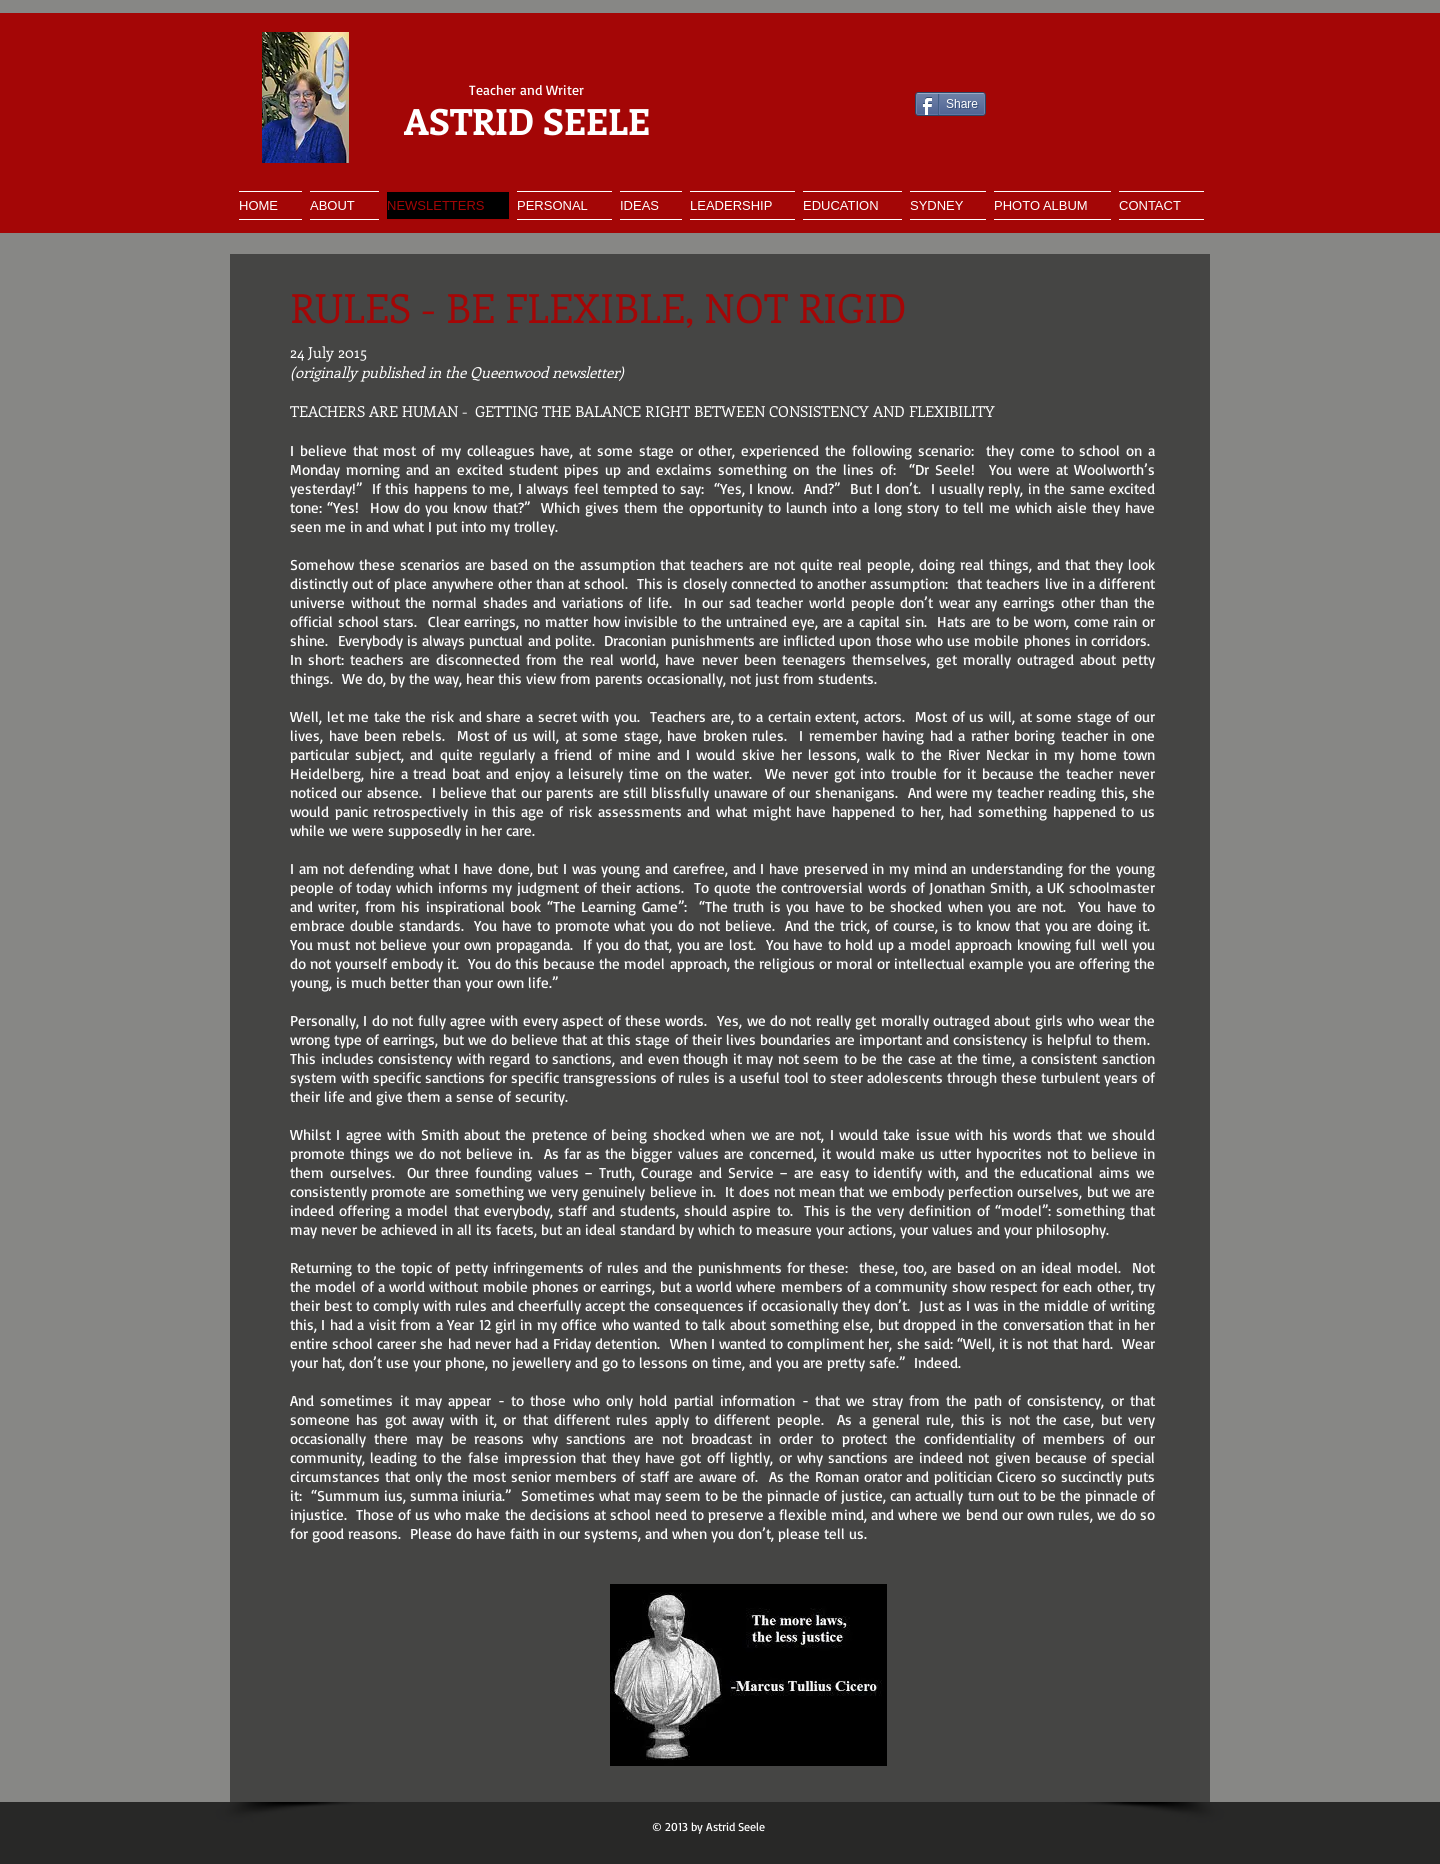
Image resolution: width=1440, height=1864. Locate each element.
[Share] (950, 104)
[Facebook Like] (771, 104)
